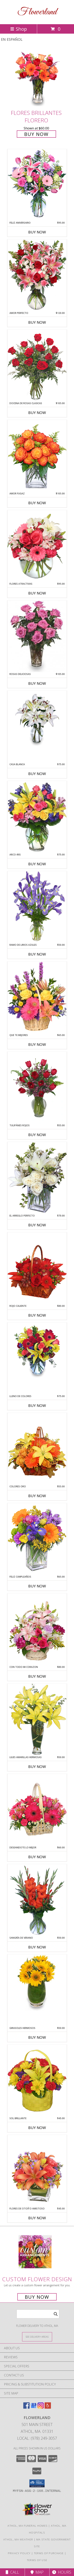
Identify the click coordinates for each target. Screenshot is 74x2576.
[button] (37, 2483)
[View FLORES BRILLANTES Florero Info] (37, 78)
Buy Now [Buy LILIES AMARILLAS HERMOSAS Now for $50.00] (37, 1766)
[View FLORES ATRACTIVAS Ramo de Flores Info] (37, 546)
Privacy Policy (19, 2553)
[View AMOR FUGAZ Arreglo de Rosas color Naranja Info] (37, 455)
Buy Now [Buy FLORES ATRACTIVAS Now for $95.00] (37, 593)
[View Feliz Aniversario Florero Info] (37, 185)
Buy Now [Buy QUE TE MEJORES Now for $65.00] (37, 1044)
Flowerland (37, 12)
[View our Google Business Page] (33, 2407)
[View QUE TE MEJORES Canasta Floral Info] (37, 997)
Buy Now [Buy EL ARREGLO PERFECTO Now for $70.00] (37, 1225)
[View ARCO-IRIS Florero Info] (37, 817)
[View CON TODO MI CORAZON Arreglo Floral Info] (37, 1629)
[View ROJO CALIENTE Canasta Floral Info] (37, 1268)
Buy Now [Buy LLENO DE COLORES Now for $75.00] (37, 1405)
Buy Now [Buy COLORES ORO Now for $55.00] (37, 1495)
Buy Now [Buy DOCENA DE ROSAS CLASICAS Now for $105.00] (37, 412)
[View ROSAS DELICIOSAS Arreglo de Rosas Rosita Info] (37, 636)
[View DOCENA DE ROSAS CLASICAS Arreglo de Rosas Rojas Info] (37, 365)
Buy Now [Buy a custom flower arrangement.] (37, 2297)
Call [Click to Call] (12, 2572)
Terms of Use (37, 2560)
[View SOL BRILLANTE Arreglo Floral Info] (37, 2080)
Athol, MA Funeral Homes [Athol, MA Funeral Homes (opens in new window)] (27, 2525)
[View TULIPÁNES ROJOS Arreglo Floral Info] (37, 1087)
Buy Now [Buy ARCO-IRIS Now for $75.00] (37, 863)
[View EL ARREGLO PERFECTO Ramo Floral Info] (37, 1178)
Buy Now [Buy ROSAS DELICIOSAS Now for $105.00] (37, 683)
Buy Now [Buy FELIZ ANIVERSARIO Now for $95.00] (37, 232)
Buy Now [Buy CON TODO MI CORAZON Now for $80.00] (37, 1676)
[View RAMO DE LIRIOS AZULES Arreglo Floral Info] (37, 907)
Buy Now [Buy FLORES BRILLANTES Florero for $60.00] (36, 134)
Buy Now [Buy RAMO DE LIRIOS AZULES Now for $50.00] (37, 954)
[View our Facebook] (26, 2407)
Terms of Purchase (49, 2553)
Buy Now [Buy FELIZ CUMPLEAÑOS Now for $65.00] (37, 1586)
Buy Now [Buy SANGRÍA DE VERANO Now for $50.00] (37, 1947)
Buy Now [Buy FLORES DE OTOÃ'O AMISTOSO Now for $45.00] (37, 2217)
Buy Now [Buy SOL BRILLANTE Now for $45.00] (37, 2127)
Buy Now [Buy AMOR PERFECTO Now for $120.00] (37, 322)
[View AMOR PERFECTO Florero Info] (37, 275)
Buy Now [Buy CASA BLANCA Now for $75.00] (37, 773)
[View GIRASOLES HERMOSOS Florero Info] (37, 1983)
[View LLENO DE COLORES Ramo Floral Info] (37, 1351)
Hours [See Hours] (61, 2572)
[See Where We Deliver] (37, 2336)
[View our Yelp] (48, 2407)
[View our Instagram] (40, 2407)
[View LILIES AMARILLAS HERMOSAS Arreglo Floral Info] (37, 1719)
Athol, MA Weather (18, 2539)
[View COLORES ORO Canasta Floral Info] (37, 1448)
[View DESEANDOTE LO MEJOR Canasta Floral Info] (37, 1809)
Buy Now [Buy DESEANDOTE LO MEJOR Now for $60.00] (37, 1856)
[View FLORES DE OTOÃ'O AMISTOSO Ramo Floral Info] (37, 2170)
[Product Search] (38, 2314)
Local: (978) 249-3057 (37, 2438)
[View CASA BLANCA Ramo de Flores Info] (37, 719)
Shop (18, 29)
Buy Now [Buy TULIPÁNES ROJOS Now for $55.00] (37, 1134)
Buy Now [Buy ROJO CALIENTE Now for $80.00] (37, 1315)
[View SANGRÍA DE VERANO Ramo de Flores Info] (37, 1900)
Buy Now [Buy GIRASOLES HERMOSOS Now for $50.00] (37, 2037)
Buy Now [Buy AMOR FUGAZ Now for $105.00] (37, 502)
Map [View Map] (37, 2572)
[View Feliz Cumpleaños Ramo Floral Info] (37, 1539)
